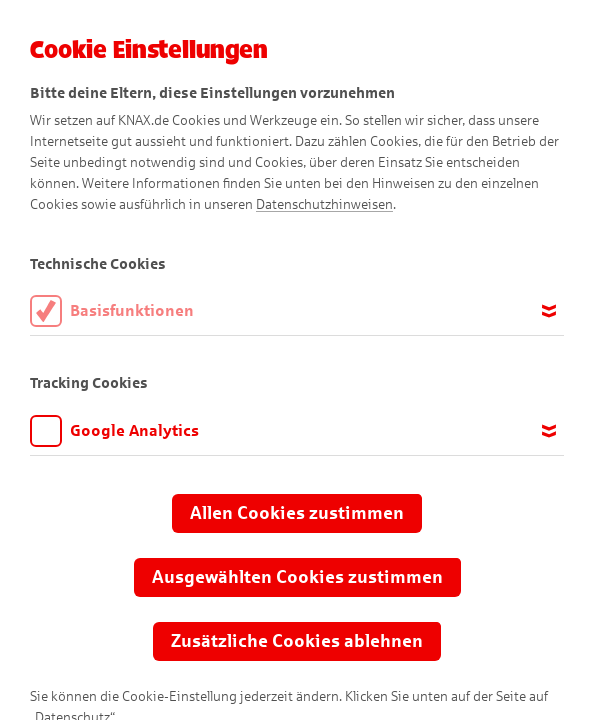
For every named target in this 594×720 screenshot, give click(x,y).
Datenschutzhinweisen (324, 204)
